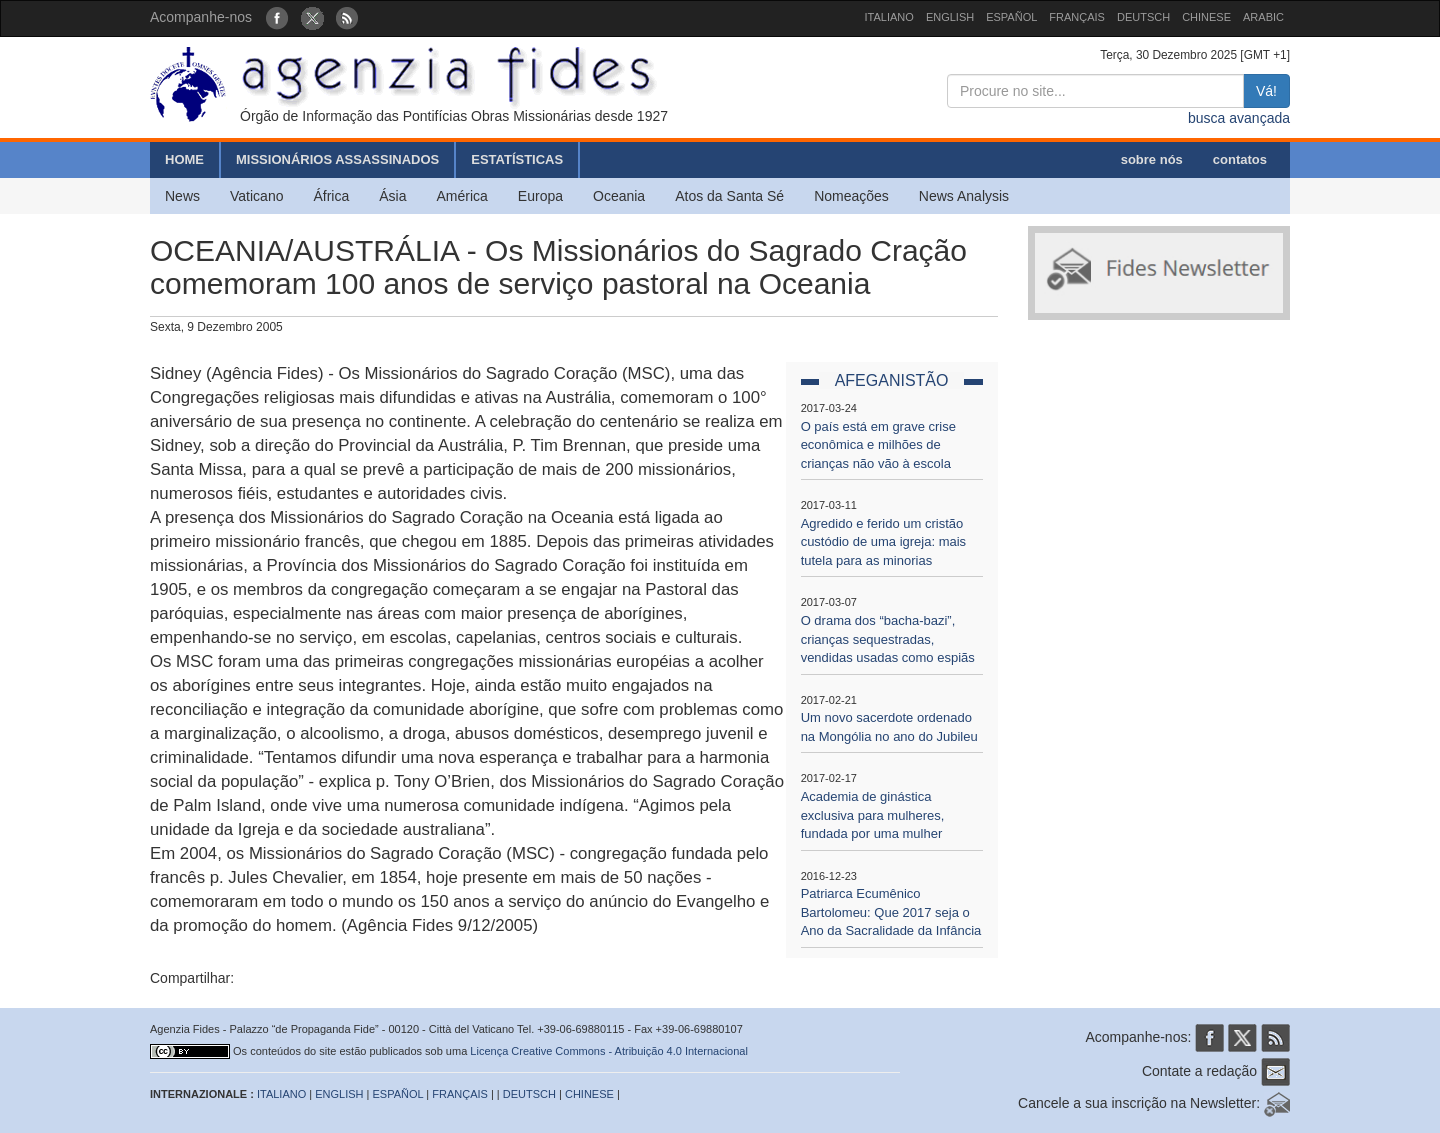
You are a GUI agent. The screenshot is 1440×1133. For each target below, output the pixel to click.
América (462, 196)
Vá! (1266, 91)
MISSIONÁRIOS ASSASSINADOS (337, 159)
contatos (1240, 159)
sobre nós (1152, 159)
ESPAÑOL (1011, 17)
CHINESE (1206, 17)
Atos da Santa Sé (729, 196)
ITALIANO (889, 17)
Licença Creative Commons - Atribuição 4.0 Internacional (609, 1051)
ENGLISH (950, 17)
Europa (540, 196)
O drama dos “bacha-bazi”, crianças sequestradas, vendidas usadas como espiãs (888, 639)
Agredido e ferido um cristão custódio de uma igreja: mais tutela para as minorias (883, 542)
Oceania (619, 196)
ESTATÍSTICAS (517, 159)
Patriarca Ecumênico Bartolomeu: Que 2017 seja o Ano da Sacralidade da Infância (891, 912)
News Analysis (964, 196)
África (331, 196)
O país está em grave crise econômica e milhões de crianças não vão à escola (878, 445)
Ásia (392, 196)
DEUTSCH (1143, 17)
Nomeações (851, 196)
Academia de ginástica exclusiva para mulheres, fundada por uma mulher (873, 815)
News (182, 196)
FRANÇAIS (1077, 17)
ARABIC (1263, 17)
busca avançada (1239, 118)
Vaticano (256, 196)
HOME (184, 159)
